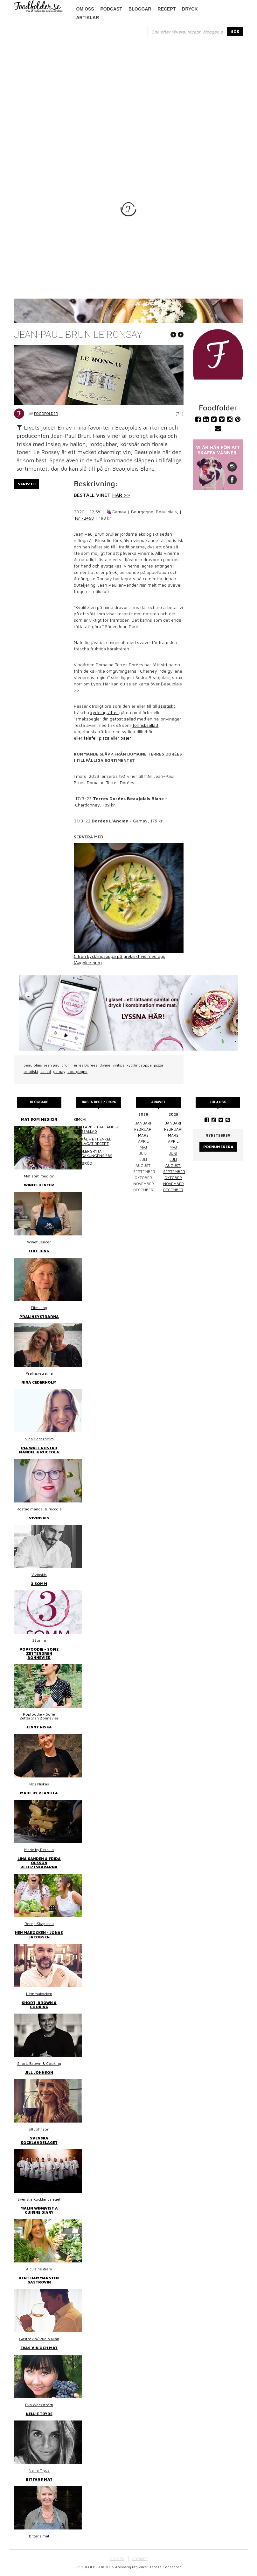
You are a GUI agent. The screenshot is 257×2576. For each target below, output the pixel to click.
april (143, 1141)
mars (143, 1135)
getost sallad (123, 718)
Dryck (190, 8)
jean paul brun (57, 1065)
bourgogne (77, 1071)
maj (143, 1147)
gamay (59, 1071)
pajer (126, 738)
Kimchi (80, 1119)
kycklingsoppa (139, 1065)
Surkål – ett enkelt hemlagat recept (93, 1141)
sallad (45, 1071)
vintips (118, 1065)
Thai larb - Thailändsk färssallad (96, 1129)
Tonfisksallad (145, 725)
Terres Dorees (84, 1065)
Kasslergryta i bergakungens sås (93, 1153)
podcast (111, 8)
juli (173, 1159)
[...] (187, 31)
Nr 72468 (84, 518)
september (174, 1171)
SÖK (235, 31)
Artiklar (87, 17)
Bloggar (139, 8)
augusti (173, 1165)
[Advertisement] (128, 84)
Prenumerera (218, 1146)
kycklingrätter (104, 712)
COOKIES (140, 2558)
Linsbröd (83, 1163)
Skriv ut (27, 483)
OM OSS (117, 2558)
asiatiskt (166, 706)
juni (173, 1153)
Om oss (85, 8)
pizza (103, 738)
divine (105, 1065)
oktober (173, 1177)
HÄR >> (121, 495)
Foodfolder (46, 413)
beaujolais (33, 1065)
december (173, 1189)
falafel (90, 738)
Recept (167, 8)
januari (143, 1123)
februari (143, 1129)
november (173, 1183)
